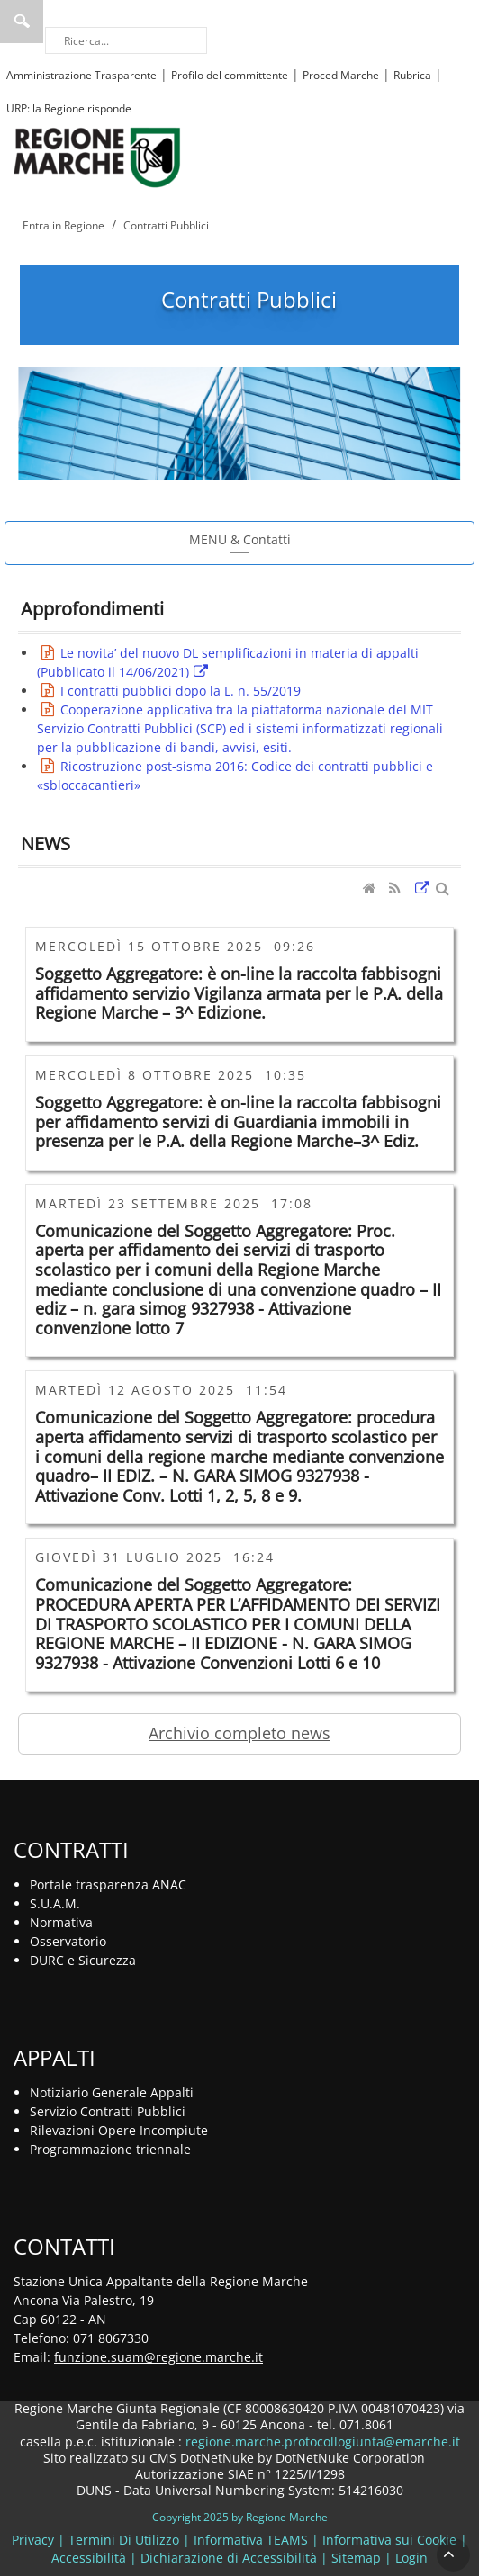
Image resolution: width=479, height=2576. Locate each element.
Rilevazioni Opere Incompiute (119, 2130)
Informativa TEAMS (251, 2539)
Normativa (61, 1922)
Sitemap (356, 2557)
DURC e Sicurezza (83, 1960)
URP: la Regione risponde (68, 108)
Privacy (33, 2539)
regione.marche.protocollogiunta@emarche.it (321, 2441)
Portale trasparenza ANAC (108, 1884)
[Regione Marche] (97, 156)
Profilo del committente (229, 75)
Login (411, 2557)
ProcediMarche (341, 75)
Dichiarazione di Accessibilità (228, 2557)
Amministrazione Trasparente (81, 75)
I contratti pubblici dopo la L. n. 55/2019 (180, 690)
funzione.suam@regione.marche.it (158, 2356)
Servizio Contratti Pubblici (107, 2111)
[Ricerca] (126, 40)
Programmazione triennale (110, 2149)
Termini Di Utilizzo (123, 2539)
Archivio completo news (239, 1733)
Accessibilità (88, 2557)
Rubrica (412, 75)
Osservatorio (68, 1941)
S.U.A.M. (55, 1903)
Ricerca (21, 21)
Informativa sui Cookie (389, 2539)
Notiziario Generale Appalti (112, 2092)
